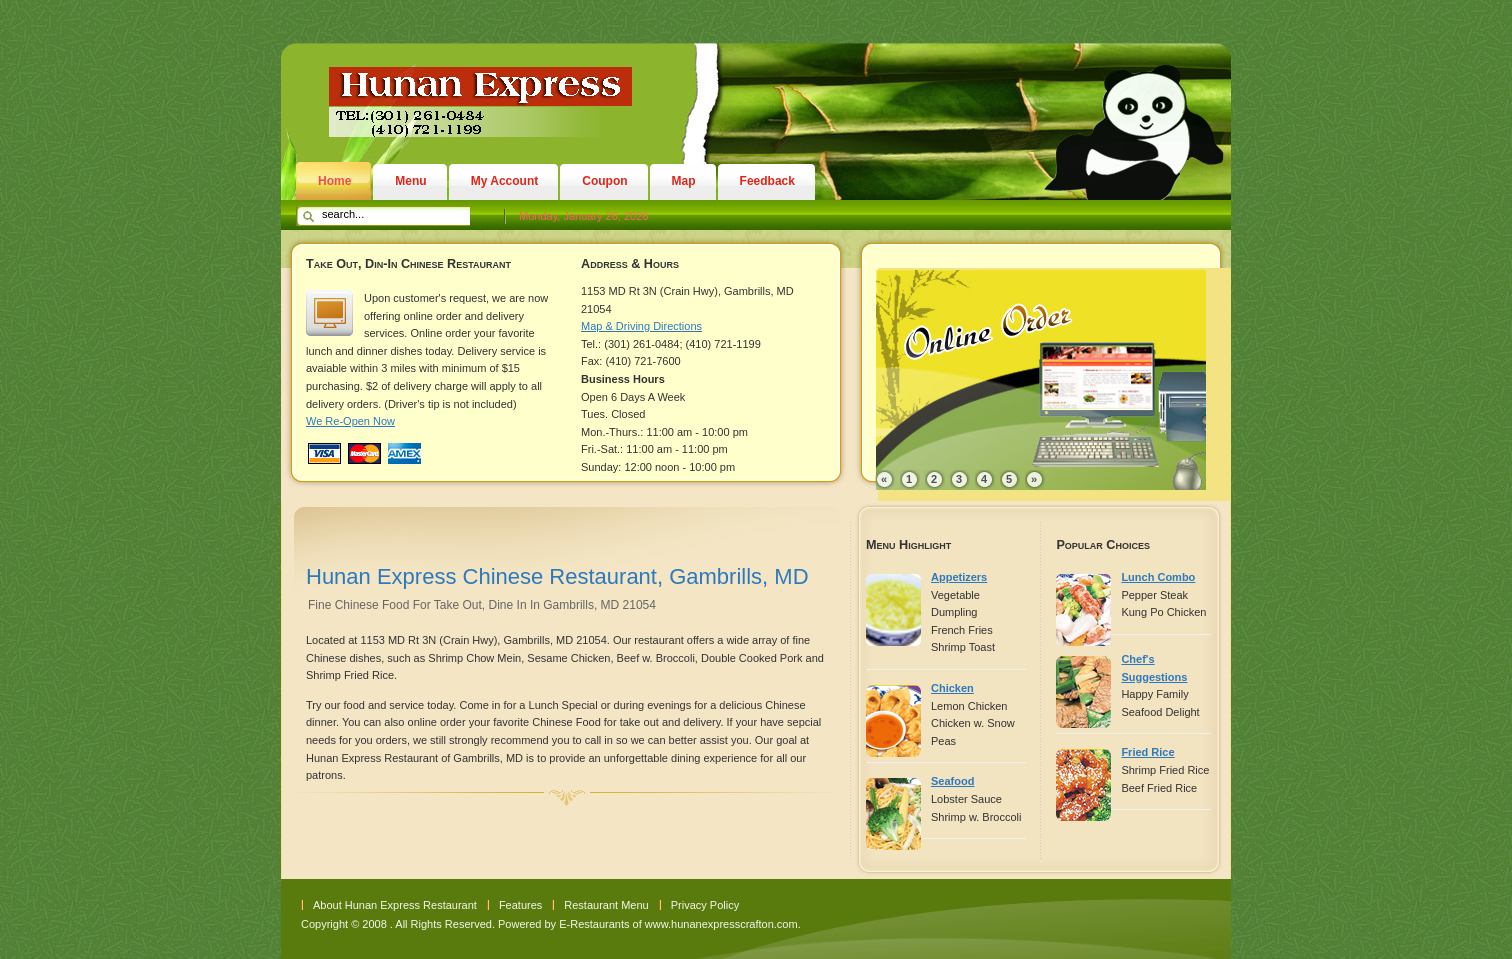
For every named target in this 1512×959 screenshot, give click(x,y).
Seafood (952, 781)
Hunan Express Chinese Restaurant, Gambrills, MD (557, 576)
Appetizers (959, 577)
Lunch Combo (1158, 577)
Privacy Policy (705, 905)
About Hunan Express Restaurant (395, 905)
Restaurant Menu (606, 905)
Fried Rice (1147, 752)
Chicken (952, 688)
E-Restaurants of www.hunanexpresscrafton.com (678, 924)
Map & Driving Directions (641, 326)
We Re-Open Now (350, 421)
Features (520, 905)
